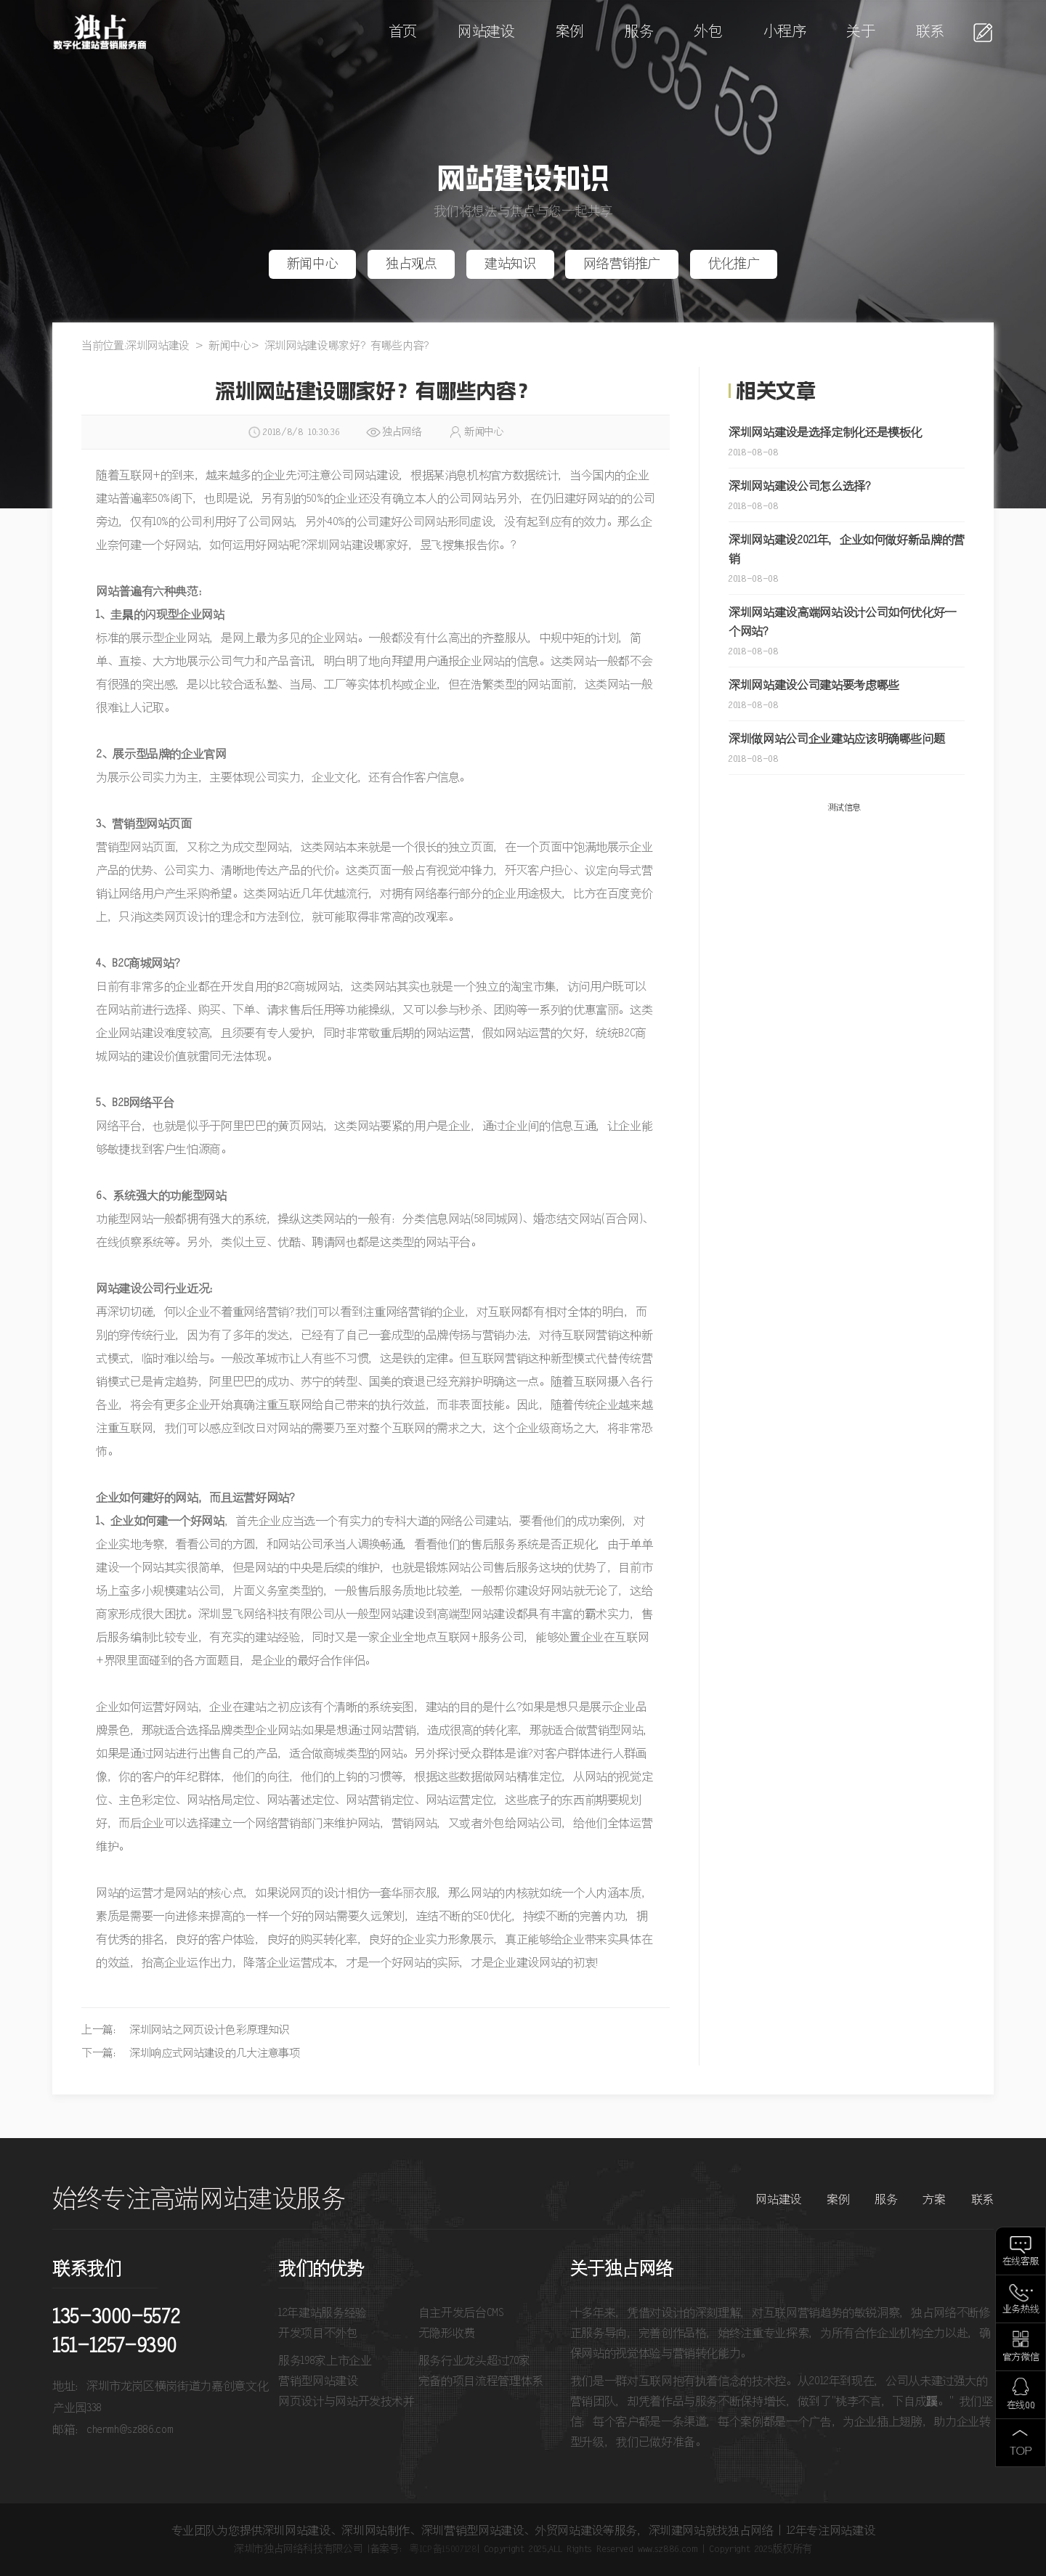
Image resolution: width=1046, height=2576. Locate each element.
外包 (708, 32)
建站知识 (510, 264)
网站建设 (486, 32)
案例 (570, 32)
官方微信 (1020, 2357)
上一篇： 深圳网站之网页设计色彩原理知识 (185, 2030)
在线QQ (1021, 2405)
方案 (934, 2199)
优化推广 (734, 264)
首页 (403, 32)
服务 (639, 32)
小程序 (784, 32)
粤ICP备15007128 (443, 2549)
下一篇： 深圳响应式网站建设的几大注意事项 (190, 2053)
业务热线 (1020, 2309)
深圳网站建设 (158, 346)
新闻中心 (312, 264)
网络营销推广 (621, 264)
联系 (930, 32)
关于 (860, 32)
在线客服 (1020, 2261)
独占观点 (411, 264)
